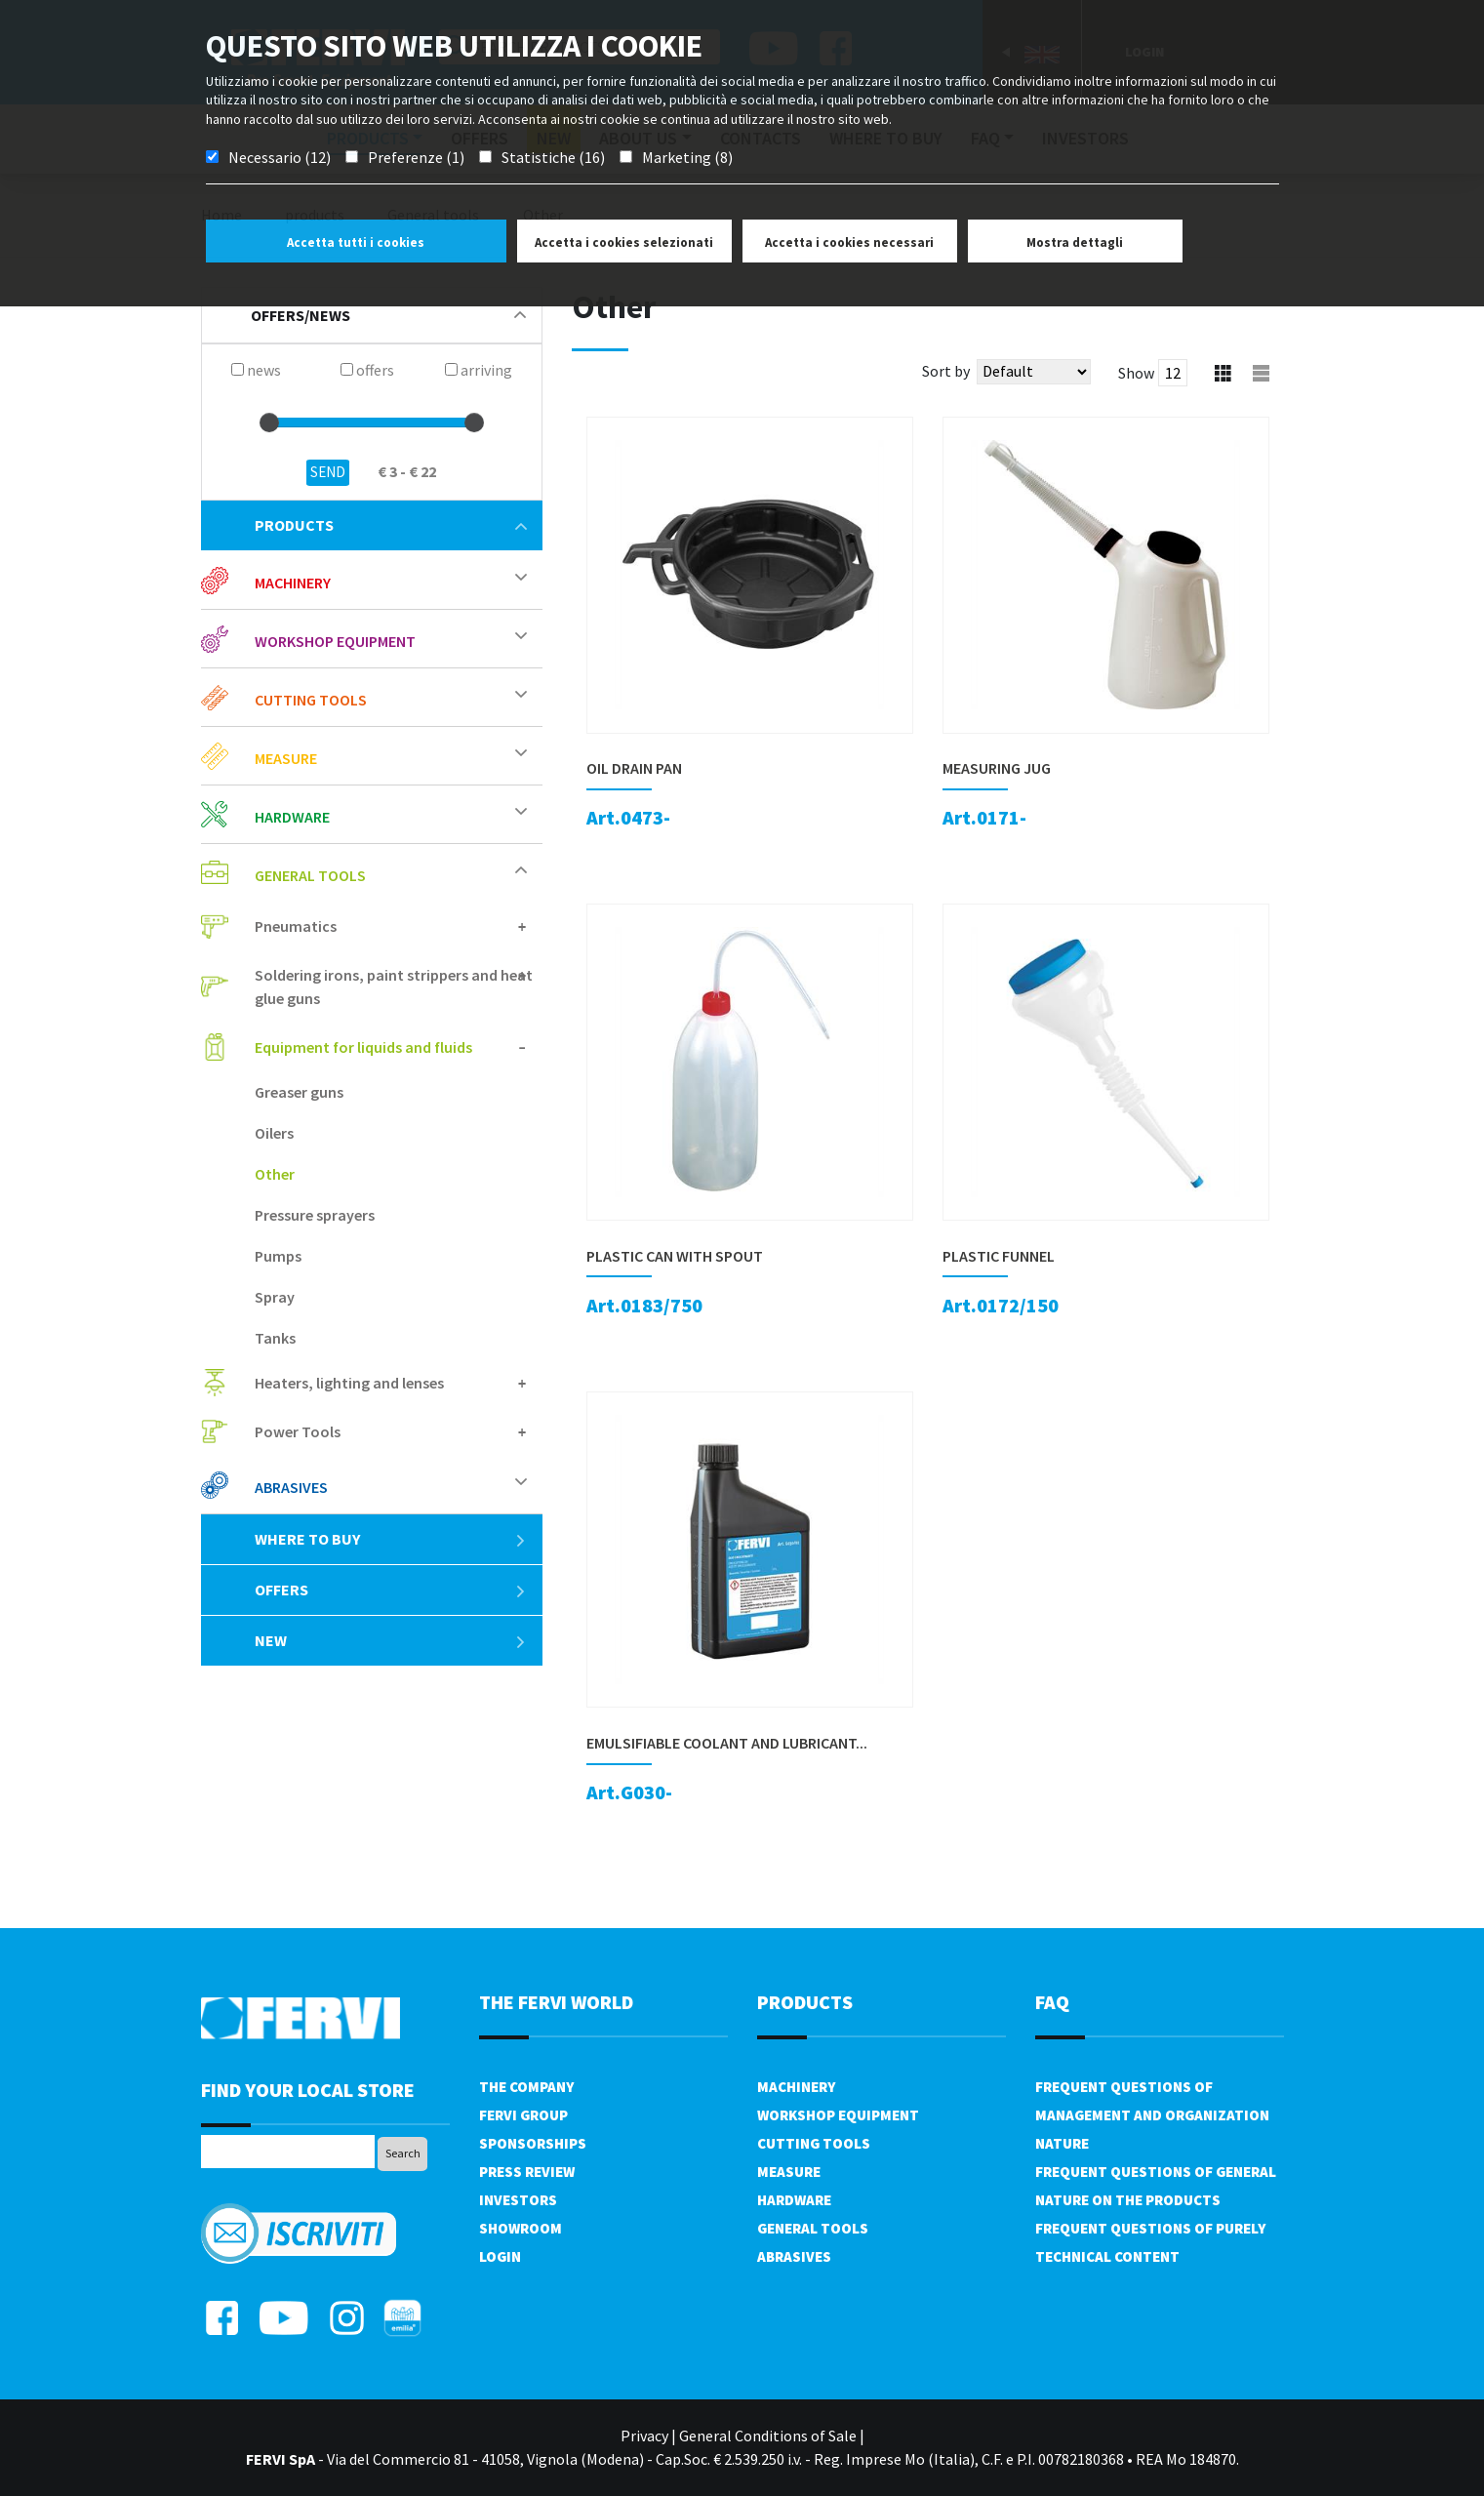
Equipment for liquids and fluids (363, 1047)
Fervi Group (523, 2115)
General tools (310, 875)
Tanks (275, 1338)
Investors (518, 2200)
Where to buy (391, 1539)
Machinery (293, 582)
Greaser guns (299, 1092)
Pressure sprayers (315, 1215)
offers (391, 1589)
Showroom (520, 2228)
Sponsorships (532, 2143)
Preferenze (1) (416, 157)
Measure (286, 758)
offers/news (388, 315)
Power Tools (298, 1431)
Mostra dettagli (1074, 242)
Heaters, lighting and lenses (349, 1382)
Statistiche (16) (553, 157)
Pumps (278, 1256)
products (391, 525)
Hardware (292, 816)
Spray (275, 1297)
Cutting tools (311, 699)
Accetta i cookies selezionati (624, 242)
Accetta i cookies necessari (849, 242)
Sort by (946, 371)
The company (526, 2086)
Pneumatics (296, 926)
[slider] (269, 422)
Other (275, 1174)
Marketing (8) (687, 157)
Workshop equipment (335, 641)
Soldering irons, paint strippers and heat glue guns (394, 986)
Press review (527, 2171)
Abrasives (291, 1487)
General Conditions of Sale (768, 2435)
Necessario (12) (279, 157)
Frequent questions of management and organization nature (1152, 2115)
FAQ (1052, 2002)
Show (1136, 372)
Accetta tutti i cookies (355, 242)
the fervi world (556, 2002)
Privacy (644, 2435)
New (391, 1640)
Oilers (274, 1133)
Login (500, 2256)
